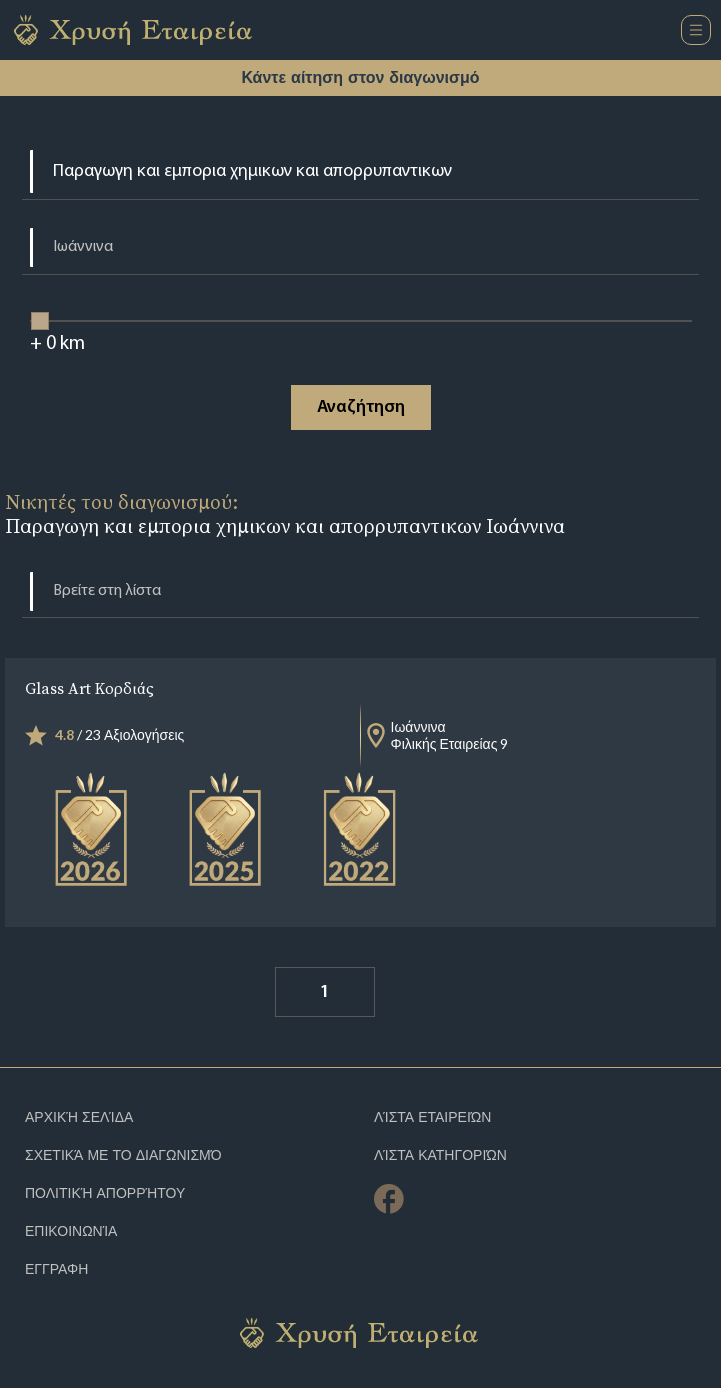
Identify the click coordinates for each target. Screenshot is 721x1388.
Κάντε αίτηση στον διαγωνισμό (360, 77)
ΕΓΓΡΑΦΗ (56, 1269)
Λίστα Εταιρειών (433, 1117)
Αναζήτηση (361, 407)
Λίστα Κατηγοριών (440, 1155)
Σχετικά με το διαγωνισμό (123, 1155)
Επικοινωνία (71, 1231)
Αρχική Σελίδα (79, 1117)
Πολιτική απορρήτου (105, 1193)
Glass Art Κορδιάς (89, 688)
